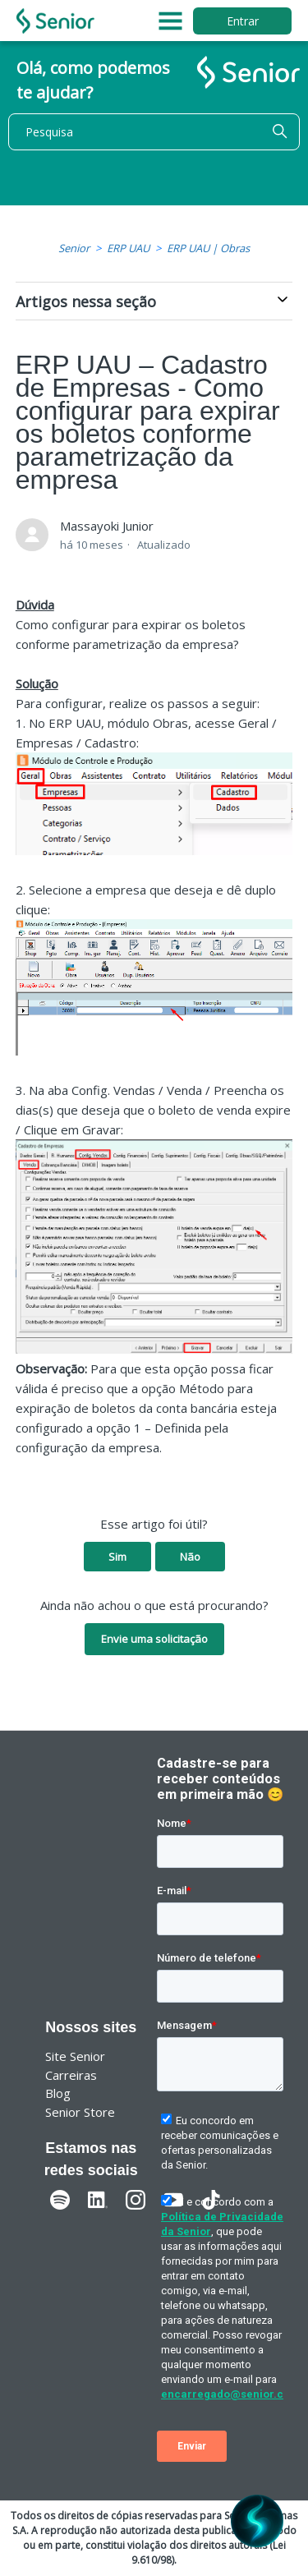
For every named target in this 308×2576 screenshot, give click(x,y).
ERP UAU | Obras (208, 248)
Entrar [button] (243, 21)
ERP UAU (128, 248)
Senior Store (80, 2112)
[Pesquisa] (154, 131)
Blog (58, 2093)
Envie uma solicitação (154, 1638)
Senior (74, 248)
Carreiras (71, 2075)
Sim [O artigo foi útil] (117, 1556)
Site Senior (75, 2056)
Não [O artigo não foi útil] (190, 1556)
